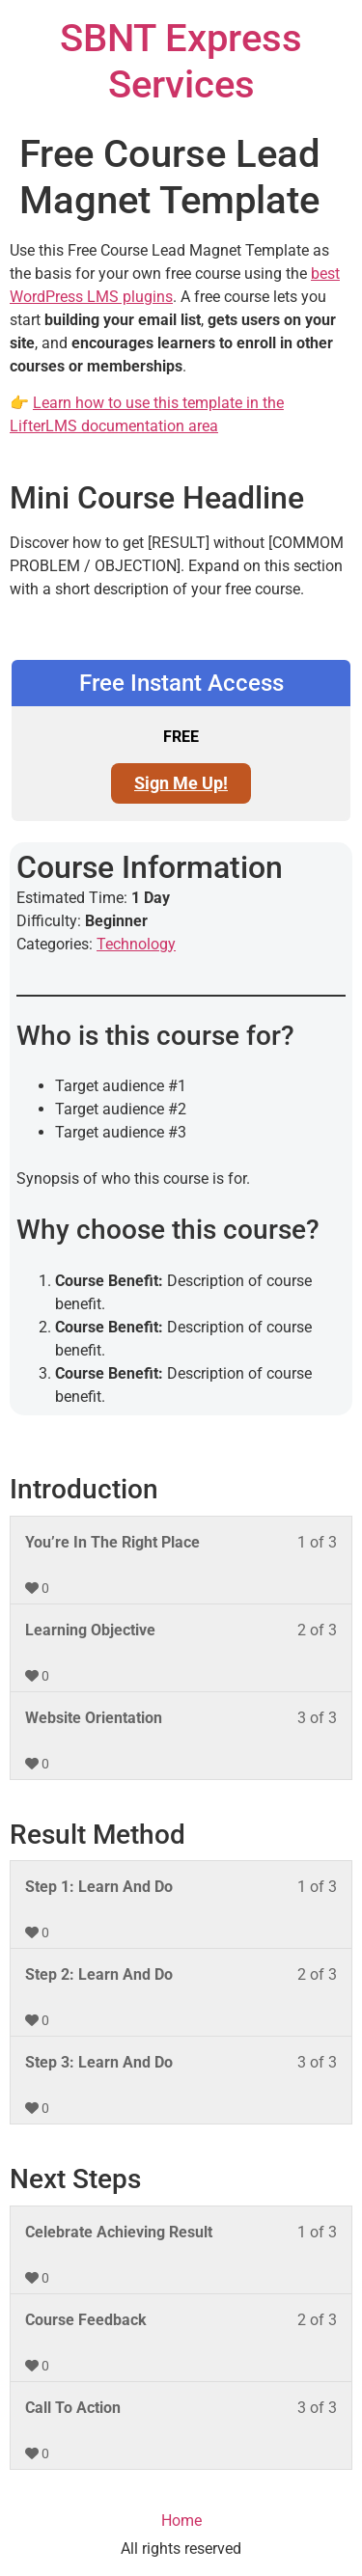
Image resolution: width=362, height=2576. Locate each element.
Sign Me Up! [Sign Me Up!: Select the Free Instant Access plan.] (181, 783)
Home (181, 2520)
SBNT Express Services (181, 61)
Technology (136, 944)
